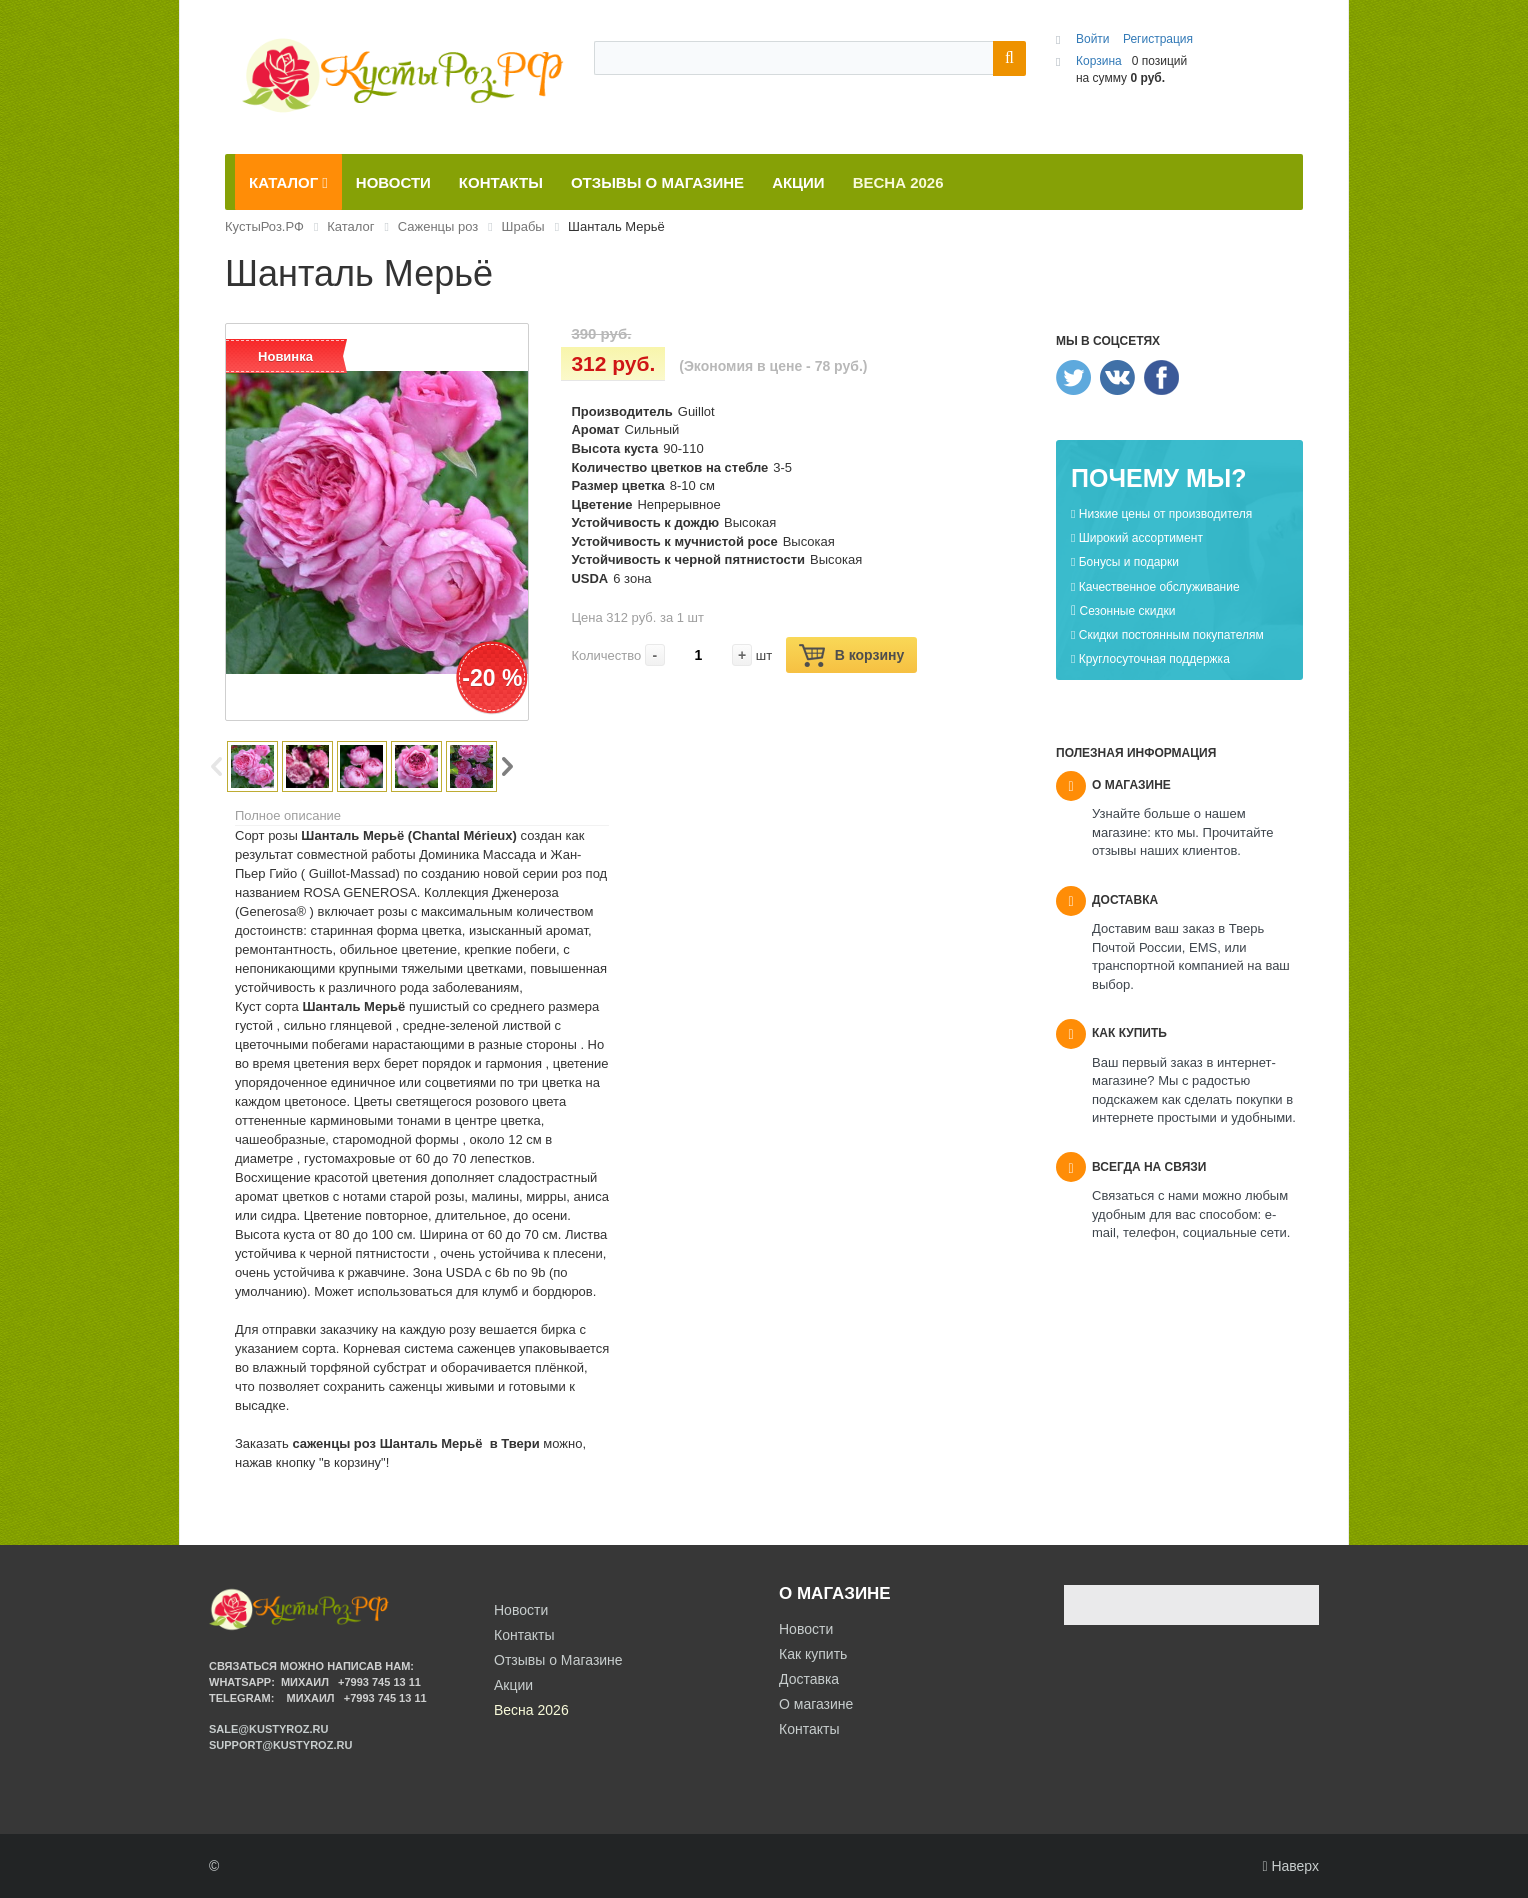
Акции (513, 1685)
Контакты (809, 1729)
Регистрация (1158, 39)
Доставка (809, 1679)
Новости (806, 1629)
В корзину (852, 655)
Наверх (1290, 1866)
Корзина (1099, 61)
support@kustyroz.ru (280, 1745)
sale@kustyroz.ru (269, 1729)
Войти (1094, 39)
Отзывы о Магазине (558, 1660)
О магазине (816, 1704)
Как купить (813, 1654)
